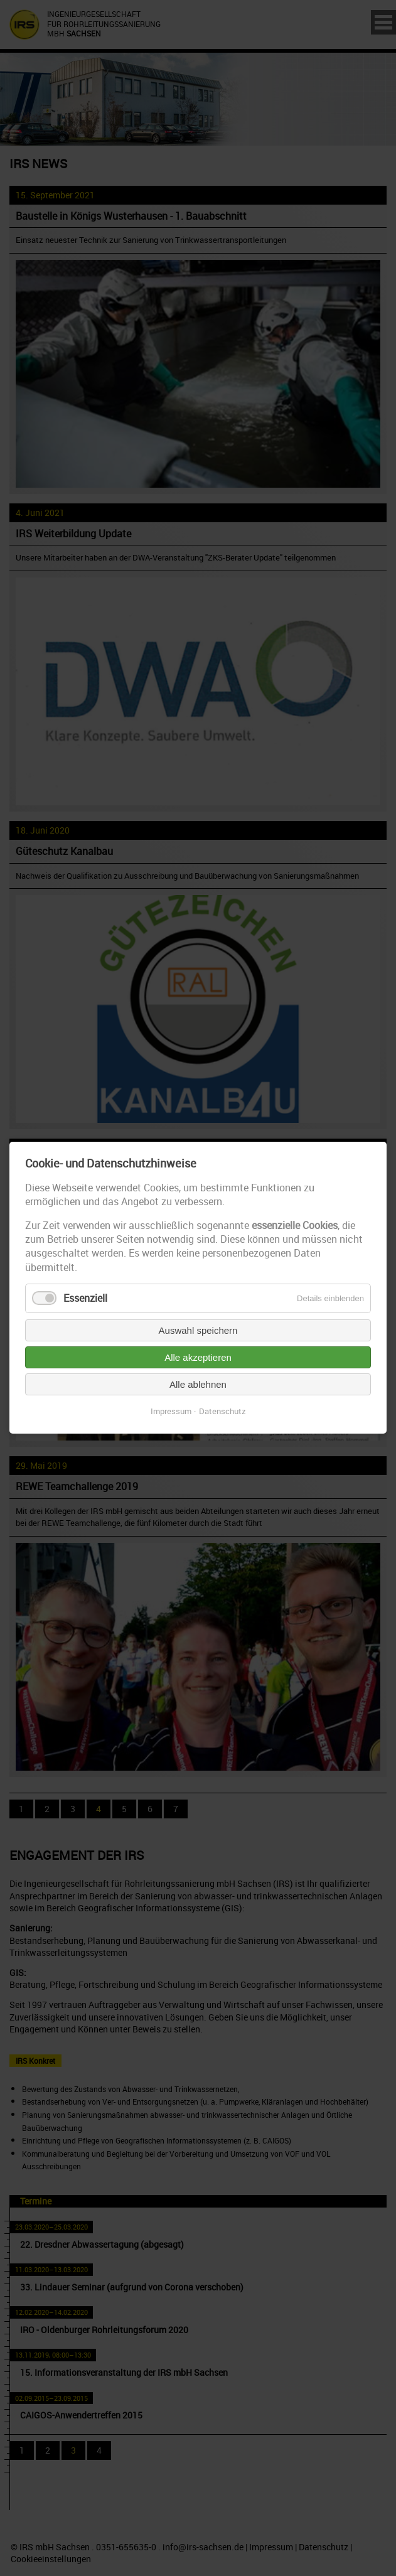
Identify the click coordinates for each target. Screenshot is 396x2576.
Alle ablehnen (198, 1385)
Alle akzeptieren (198, 1358)
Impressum (171, 1411)
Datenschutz (222, 1411)
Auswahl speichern (198, 1331)
